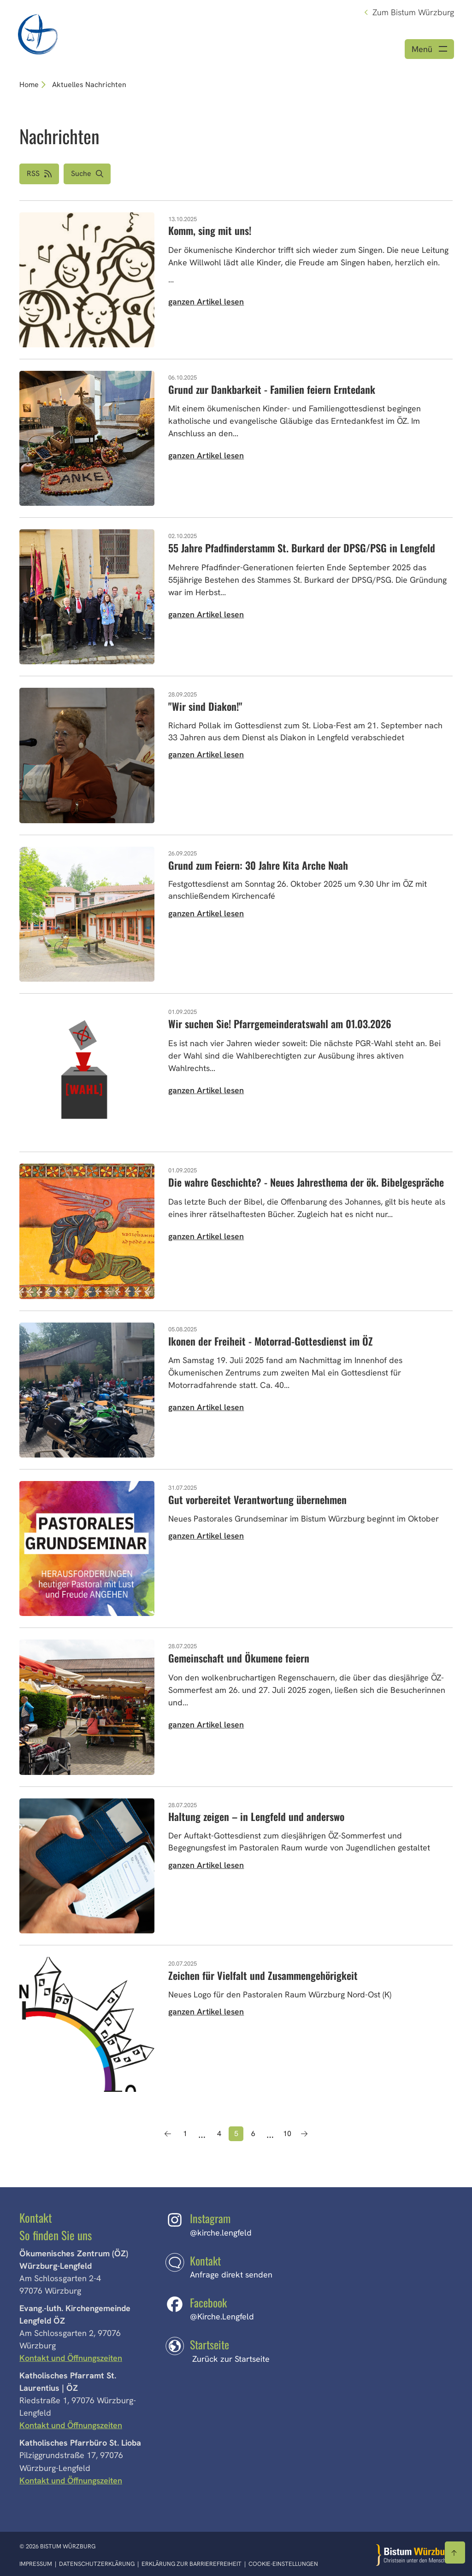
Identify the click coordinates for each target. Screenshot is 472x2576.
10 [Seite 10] (287, 2134)
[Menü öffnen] (429, 50)
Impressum (36, 2564)
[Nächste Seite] (304, 2135)
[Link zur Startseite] (38, 33)
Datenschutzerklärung (97, 2564)
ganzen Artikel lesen (206, 302)
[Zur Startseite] (414, 2555)
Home (29, 85)
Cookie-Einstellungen (283, 2564)
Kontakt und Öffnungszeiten (72, 2359)
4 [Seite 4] (219, 2134)
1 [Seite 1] (185, 2134)
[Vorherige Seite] (167, 2135)
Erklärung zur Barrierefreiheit (192, 2564)
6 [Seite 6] (253, 2134)
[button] (87, 174)
